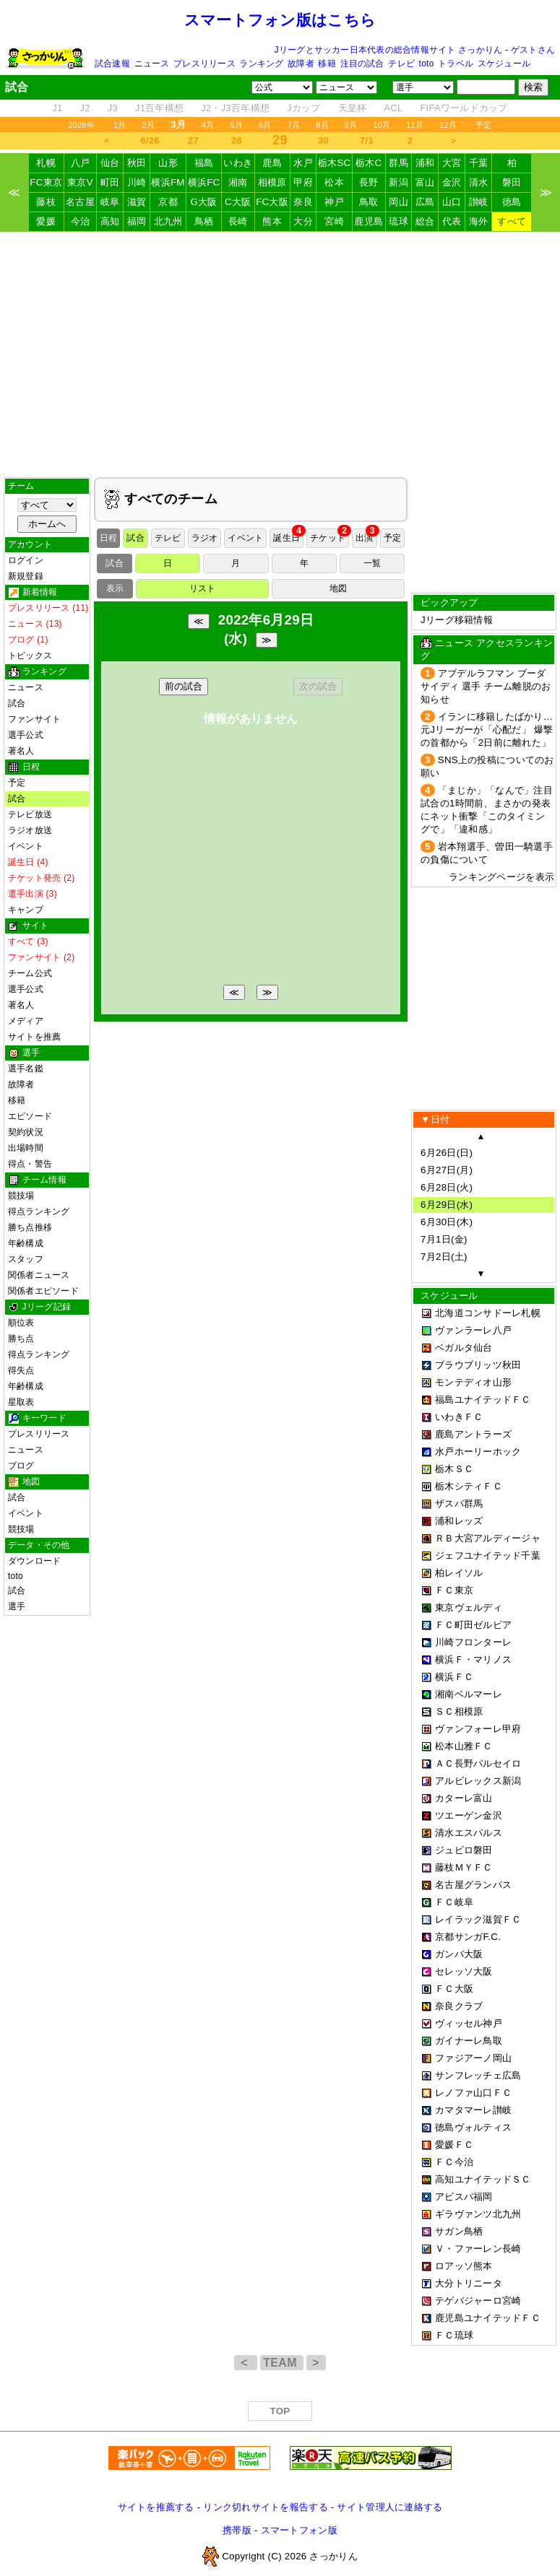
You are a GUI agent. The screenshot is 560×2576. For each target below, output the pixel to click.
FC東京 (46, 182)
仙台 (110, 162)
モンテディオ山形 (473, 1382)
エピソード (30, 1116)
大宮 (452, 162)
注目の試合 (362, 63)
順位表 (21, 1323)
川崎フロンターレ (473, 1642)
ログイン (25, 560)
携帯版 (237, 2530)
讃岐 (478, 201)
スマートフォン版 (299, 2530)
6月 (265, 125)
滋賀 (137, 201)
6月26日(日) (447, 1152)
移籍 (326, 63)
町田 (110, 182)
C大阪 (238, 201)
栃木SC (334, 162)
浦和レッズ (459, 1520)
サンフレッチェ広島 (478, 2075)
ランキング (261, 63)
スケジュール (504, 63)
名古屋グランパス (473, 1884)
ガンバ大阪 (459, 1954)
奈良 (303, 201)
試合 (16, 703)
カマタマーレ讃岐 (473, 2110)
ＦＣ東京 (454, 1590)
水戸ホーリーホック (478, 1451)
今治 (80, 221)
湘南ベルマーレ (468, 1694)
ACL (393, 108)
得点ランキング (39, 1211)
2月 (148, 125)
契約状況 (25, 1132)
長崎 (238, 221)
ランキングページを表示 (501, 876)
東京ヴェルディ (468, 1607)
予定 (483, 125)
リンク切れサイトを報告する (265, 2507)
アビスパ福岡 (464, 2196)
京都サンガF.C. (468, 1936)
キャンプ (25, 910)
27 (193, 140)
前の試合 (183, 686)
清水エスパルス (468, 1832)
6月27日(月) (447, 1170)
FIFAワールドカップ (463, 108)
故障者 (301, 63)
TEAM (281, 2363)
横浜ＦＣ (454, 1676)
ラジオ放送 (30, 830)
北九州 (168, 221)
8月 (322, 125)
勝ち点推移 (30, 1227)
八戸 (80, 162)
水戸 (303, 162)
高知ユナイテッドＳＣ (483, 2179)
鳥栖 (204, 221)
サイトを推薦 (34, 1037)
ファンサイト (34, 719)
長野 (369, 182)
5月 (237, 125)
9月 (351, 125)
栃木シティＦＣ (468, 1486)
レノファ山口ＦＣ (473, 2092)
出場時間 (25, 1148)
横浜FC (204, 182)
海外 (478, 221)
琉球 (398, 221)
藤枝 (46, 201)
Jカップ (304, 108)
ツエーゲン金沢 (468, 1815)
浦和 (425, 162)
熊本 (272, 221)
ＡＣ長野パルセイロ (478, 1763)
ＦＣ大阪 (454, 1988)
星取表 (21, 1402)
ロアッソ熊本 (464, 2265)
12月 (448, 125)
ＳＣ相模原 (459, 1711)
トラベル (455, 63)
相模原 (272, 182)
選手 (16, 1606)
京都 (168, 201)
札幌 (46, 162)
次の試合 (318, 686)
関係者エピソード (43, 1291)
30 (323, 140)
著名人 (21, 751)
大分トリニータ (468, 2283)
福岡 (137, 221)
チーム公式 (30, 973)
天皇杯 (352, 108)
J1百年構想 (159, 108)
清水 (478, 182)
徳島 (512, 201)
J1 (57, 108)
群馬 (398, 162)
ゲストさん (533, 50)
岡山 (398, 201)
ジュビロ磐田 (464, 1850)
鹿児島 (368, 221)
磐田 (512, 182)
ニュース (152, 63)
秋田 (137, 162)
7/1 (367, 140)
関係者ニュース (39, 1275)
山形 (168, 162)
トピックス (30, 655)
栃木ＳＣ (454, 1468)
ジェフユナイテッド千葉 (487, 1555)
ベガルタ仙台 (464, 1347)
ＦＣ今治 (454, 2162)
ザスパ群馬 (459, 1503)
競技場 (21, 1196)
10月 (381, 125)
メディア (25, 1021)
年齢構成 (25, 1243)
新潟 (398, 182)
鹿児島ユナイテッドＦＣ (487, 2317)
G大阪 (203, 201)
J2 (85, 108)
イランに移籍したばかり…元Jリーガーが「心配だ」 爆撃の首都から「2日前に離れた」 (487, 729)
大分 (303, 221)
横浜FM (167, 182)
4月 (208, 125)
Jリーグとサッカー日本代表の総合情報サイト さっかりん (389, 50)
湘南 (238, 182)
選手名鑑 (25, 1068)
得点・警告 (30, 1164)
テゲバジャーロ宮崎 (478, 2300)
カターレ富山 (464, 1798)
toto (426, 63)
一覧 (372, 563)
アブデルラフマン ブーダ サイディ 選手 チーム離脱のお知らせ (486, 686)
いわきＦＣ (459, 1416)
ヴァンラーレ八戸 (473, 1330)
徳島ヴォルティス (473, 2127)
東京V (80, 182)
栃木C (369, 162)
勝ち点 (21, 1338)
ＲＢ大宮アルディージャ (487, 1538)
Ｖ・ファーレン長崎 (478, 2248)
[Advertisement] (280, 354)
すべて (511, 221)
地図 (338, 588)
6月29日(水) (447, 1204)
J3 (113, 108)
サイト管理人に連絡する (389, 2507)
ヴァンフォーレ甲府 (478, 1728)
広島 (425, 201)
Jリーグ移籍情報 (457, 619)
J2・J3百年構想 (235, 108)
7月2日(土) (444, 1256)
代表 (452, 221)
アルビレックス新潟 (478, 1780)
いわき (237, 162)
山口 (452, 201)
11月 (414, 125)
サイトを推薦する (156, 2507)
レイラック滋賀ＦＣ (478, 1919)
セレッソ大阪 (464, 1971)
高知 (110, 221)
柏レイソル (459, 1572)
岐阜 (110, 201)
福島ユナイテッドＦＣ (483, 1399)
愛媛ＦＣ (454, 2144)
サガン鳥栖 (459, 2231)
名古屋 (80, 201)
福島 (204, 162)
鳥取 (369, 201)
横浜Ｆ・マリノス (473, 1659)
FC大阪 (272, 201)
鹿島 (272, 162)
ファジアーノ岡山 (473, 2058)
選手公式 (25, 735)
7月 (294, 125)
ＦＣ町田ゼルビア (473, 1624)
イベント (25, 846)
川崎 (137, 182)
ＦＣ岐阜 (454, 1902)
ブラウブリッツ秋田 (478, 1364)
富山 (425, 182)
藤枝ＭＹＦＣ (464, 1867)
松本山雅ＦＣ (464, 1746)
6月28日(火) (447, 1187)
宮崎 (334, 221)
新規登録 (25, 576)
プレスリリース (204, 63)
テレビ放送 (30, 814)
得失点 (21, 1370)
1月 (119, 125)
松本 (334, 182)
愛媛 (46, 221)
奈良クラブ (459, 2006)
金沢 (452, 182)
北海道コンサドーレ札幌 (487, 1312)
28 (236, 140)
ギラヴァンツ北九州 (478, 2214)
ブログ (21, 1466)
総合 (425, 221)
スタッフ (25, 1259)
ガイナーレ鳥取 (468, 2040)
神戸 (334, 201)
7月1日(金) (444, 1239)
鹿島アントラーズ (473, 1434)
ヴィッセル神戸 (468, 2023)
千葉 (478, 162)
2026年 (81, 125)
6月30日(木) (447, 1222)
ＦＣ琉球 (454, 2335)
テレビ (401, 63)
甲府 (303, 182)
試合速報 (112, 63)
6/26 (149, 140)
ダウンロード (34, 1561)
